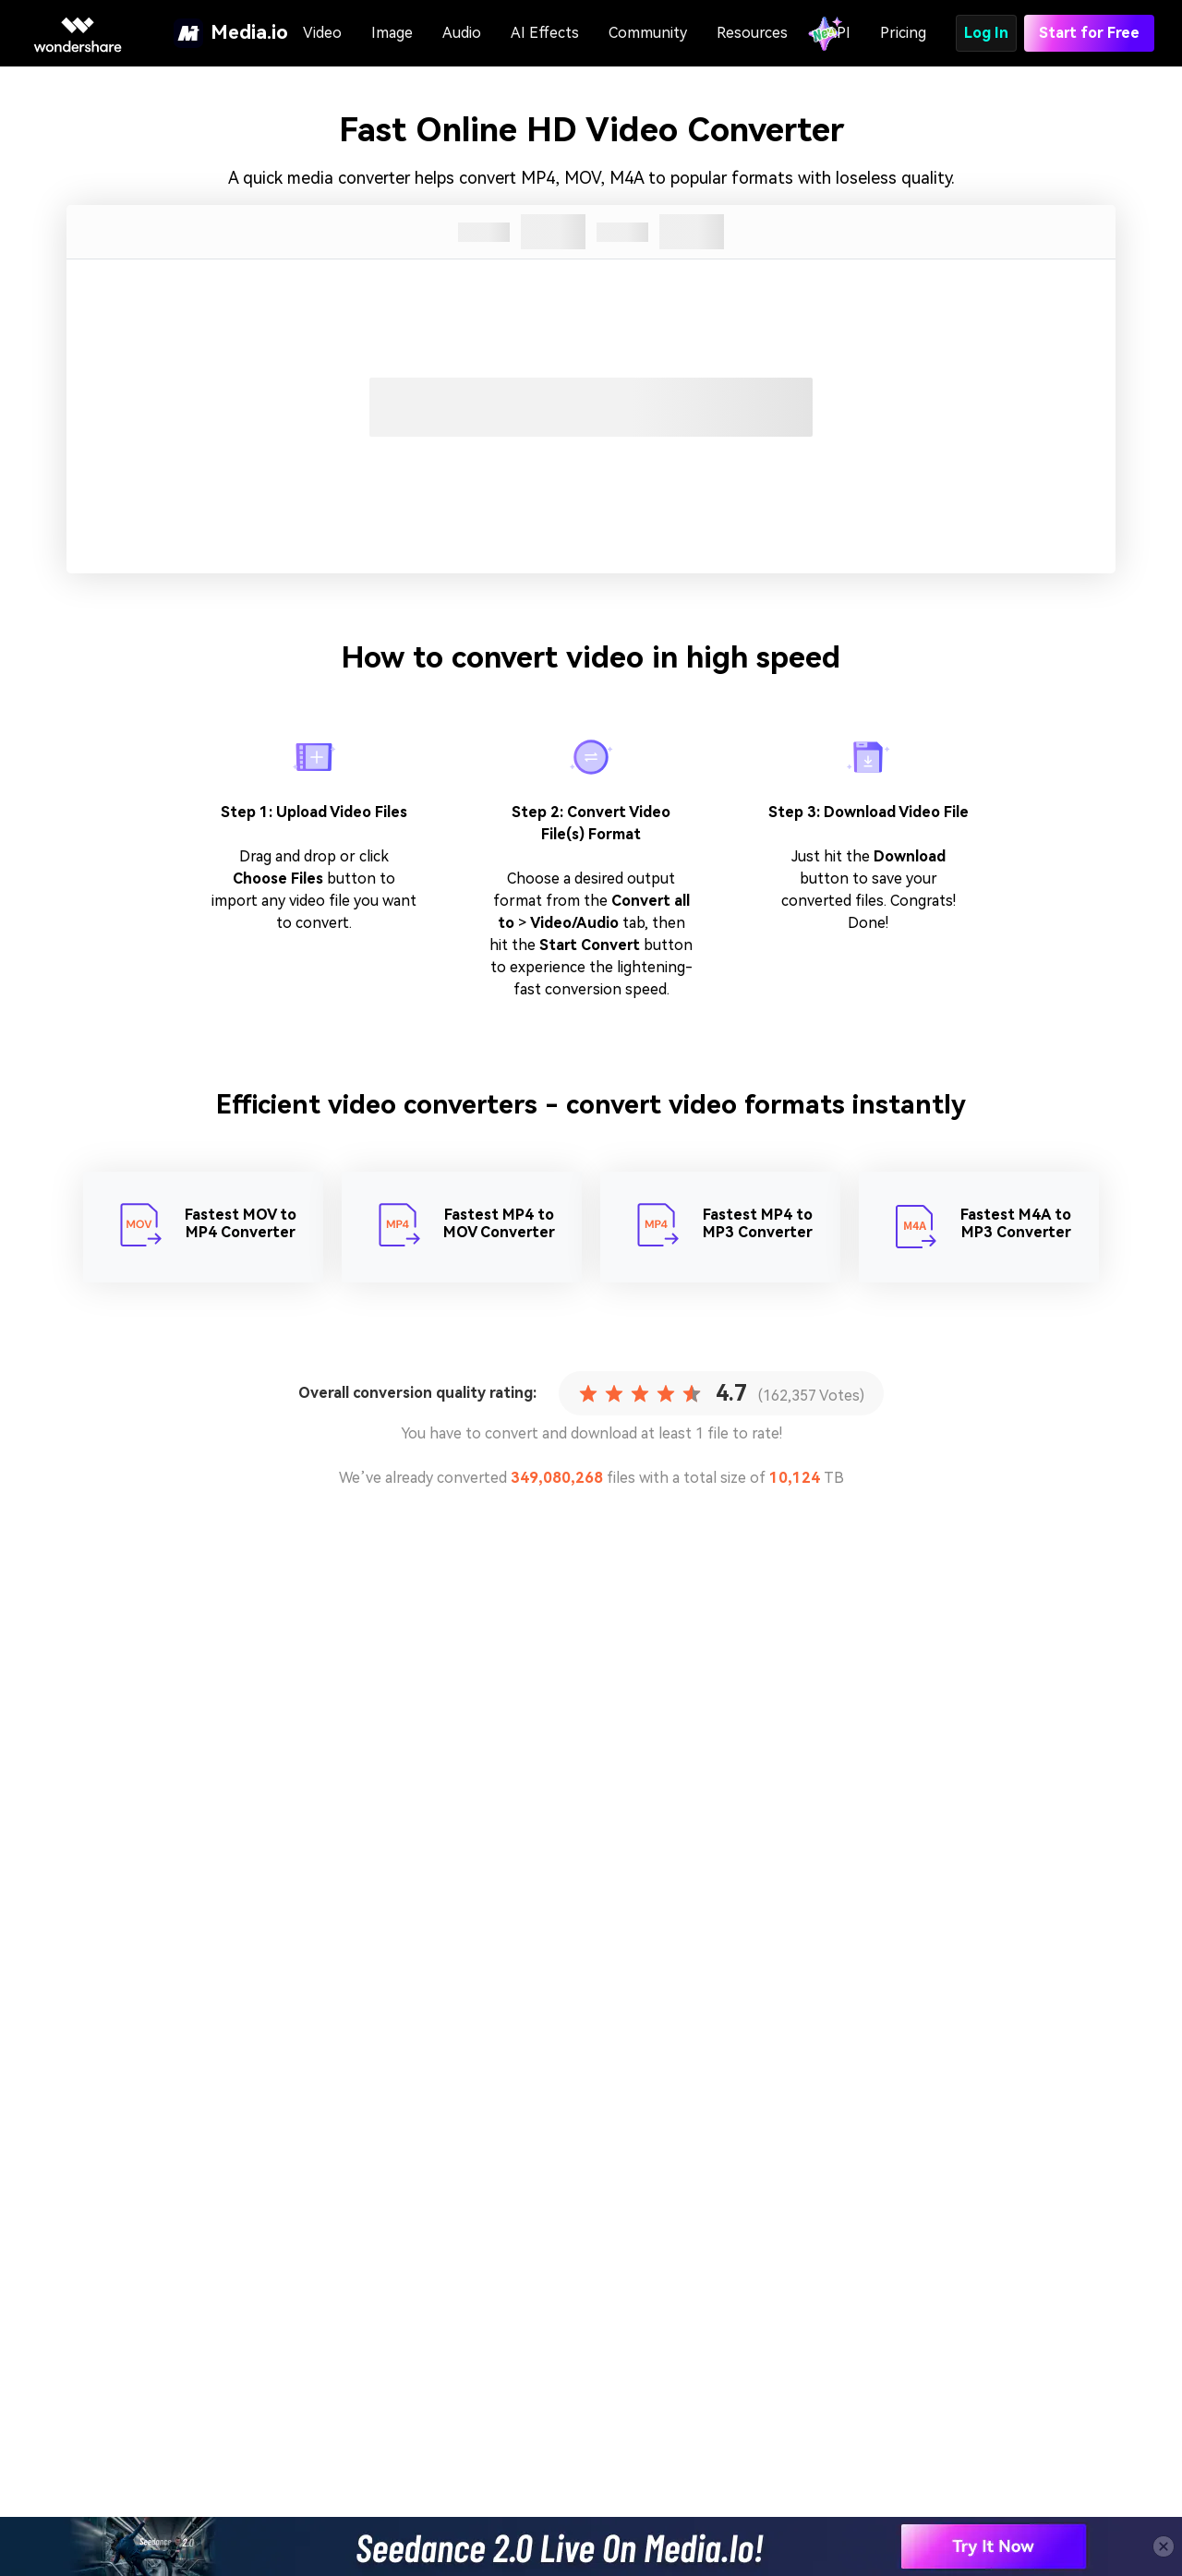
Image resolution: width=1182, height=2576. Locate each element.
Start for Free (1089, 33)
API (838, 33)
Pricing (903, 33)
